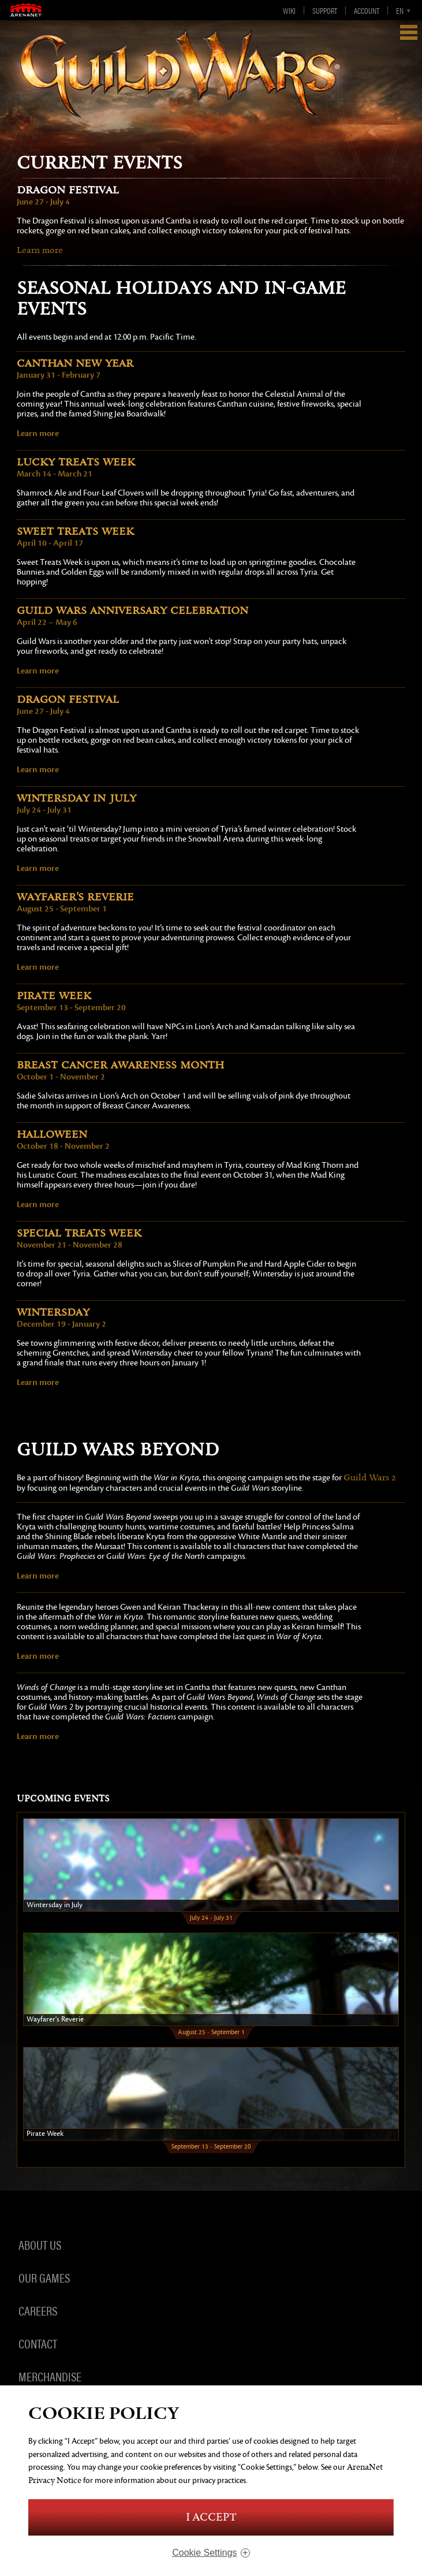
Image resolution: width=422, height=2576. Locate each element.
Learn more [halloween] (38, 1204)
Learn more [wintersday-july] (38, 868)
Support (324, 10)
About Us (39, 2244)
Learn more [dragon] (38, 769)
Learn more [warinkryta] (38, 1575)
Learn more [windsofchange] (38, 1736)
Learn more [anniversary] (38, 670)
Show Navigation (409, 32)
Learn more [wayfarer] (38, 967)
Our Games (44, 2277)
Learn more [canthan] (38, 433)
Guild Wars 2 (369, 1477)
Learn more (40, 250)
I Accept (211, 2517)
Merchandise (49, 2376)
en (400, 10)
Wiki (289, 10)
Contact (37, 2343)
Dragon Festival (68, 190)
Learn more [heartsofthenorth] (38, 1656)
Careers (37, 2310)
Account (366, 10)
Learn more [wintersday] (38, 1382)
